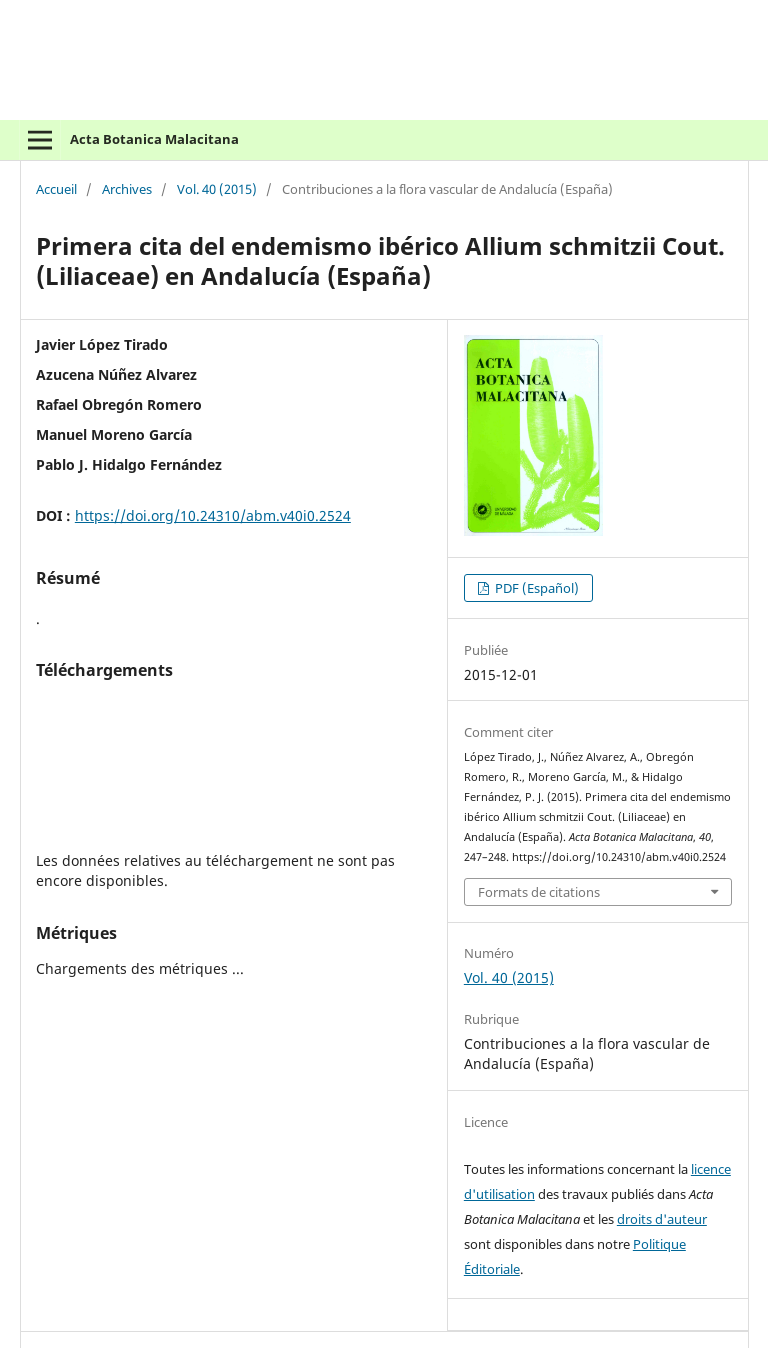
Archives (127, 190)
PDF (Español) (535, 588)
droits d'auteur (662, 1219)
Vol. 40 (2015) (217, 190)
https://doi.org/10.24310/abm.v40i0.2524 (213, 515)
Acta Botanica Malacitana (154, 139)
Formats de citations (539, 892)
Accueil (56, 190)
